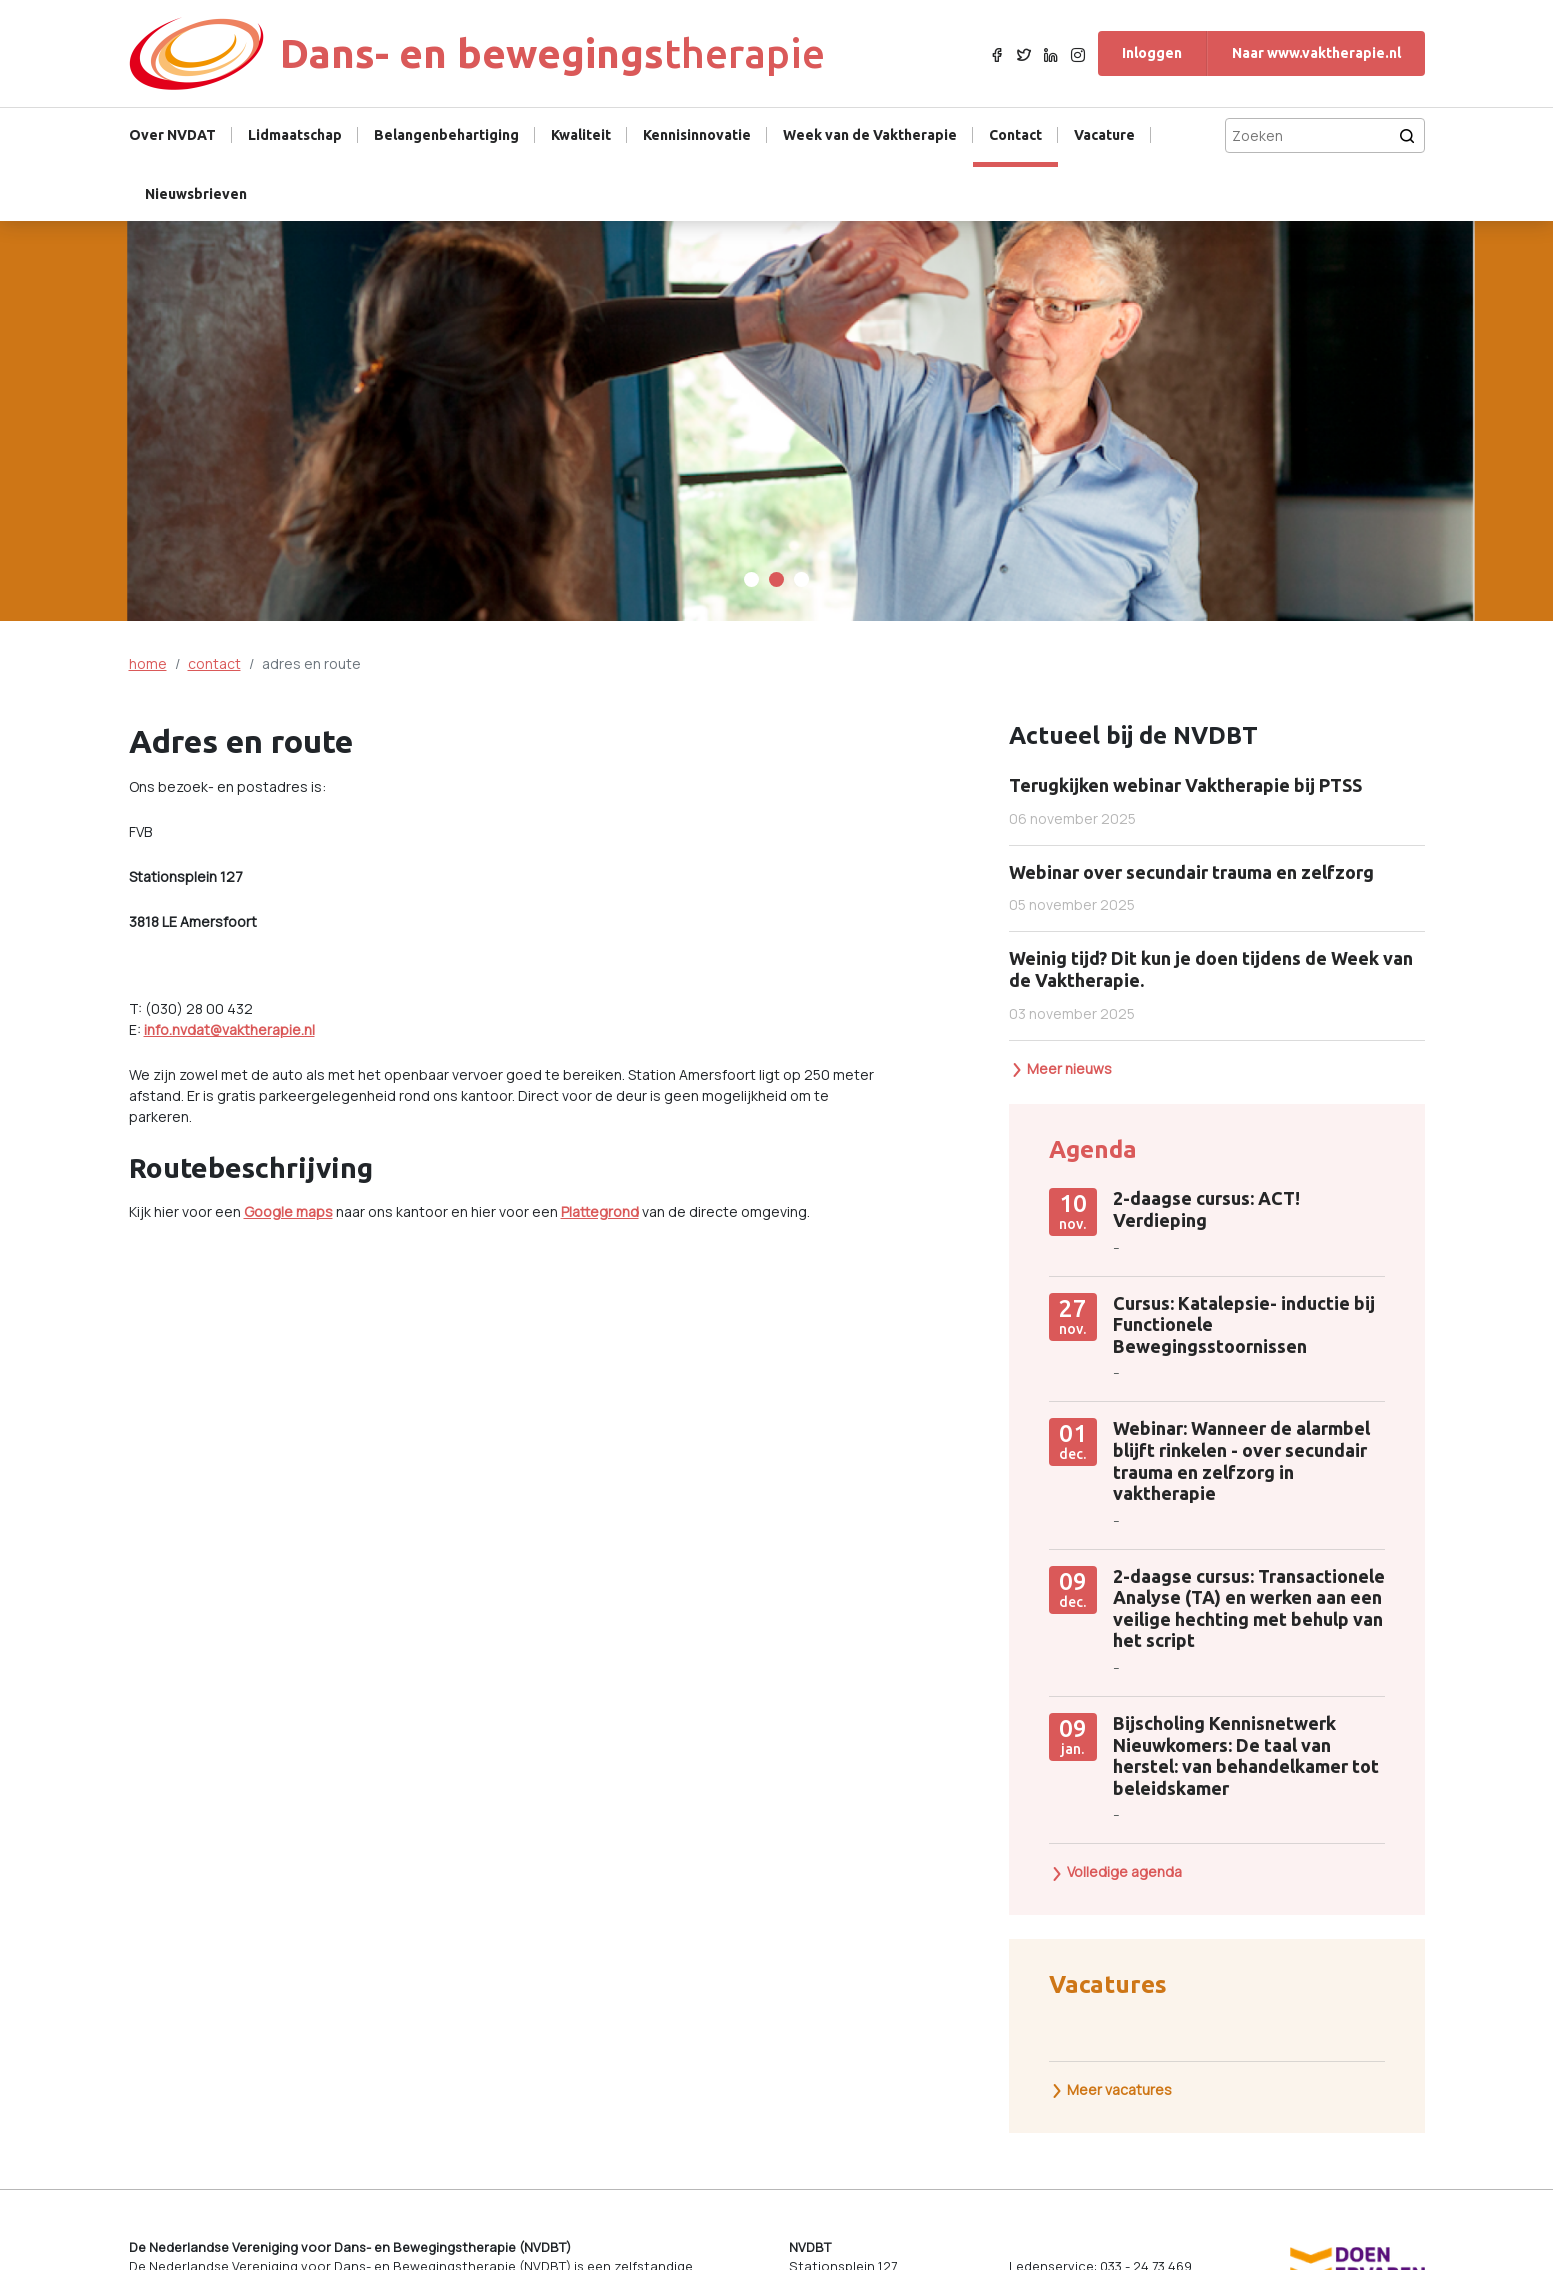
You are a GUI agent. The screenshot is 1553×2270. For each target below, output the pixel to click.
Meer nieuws (1061, 1068)
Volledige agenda (1116, 1871)
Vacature (1104, 135)
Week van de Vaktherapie (870, 135)
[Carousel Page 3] (801, 579)
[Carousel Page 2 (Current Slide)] (776, 579)
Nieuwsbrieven (196, 194)
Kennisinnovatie (697, 135)
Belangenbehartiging (446, 135)
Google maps (288, 1211)
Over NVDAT (172, 135)
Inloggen (1152, 53)
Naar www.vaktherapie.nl (1316, 53)
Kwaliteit (581, 135)
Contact (1015, 135)
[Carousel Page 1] (751, 579)
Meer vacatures (1111, 2089)
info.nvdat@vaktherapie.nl (229, 1029)
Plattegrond (600, 1211)
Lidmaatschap (295, 135)
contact (214, 663)
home (148, 663)
